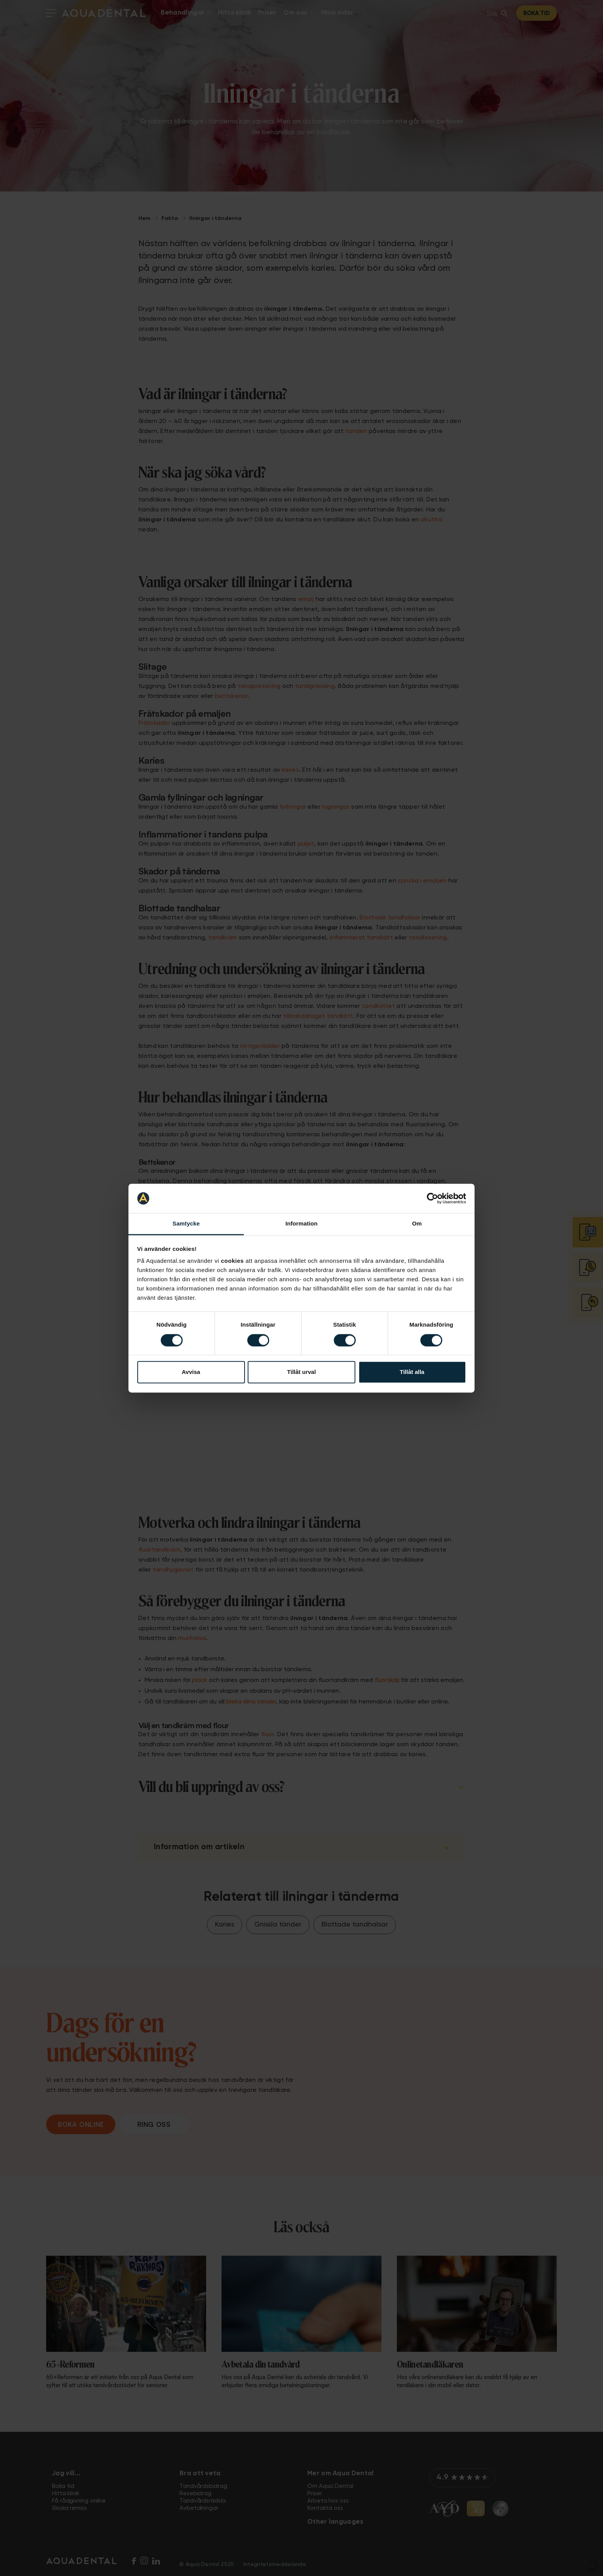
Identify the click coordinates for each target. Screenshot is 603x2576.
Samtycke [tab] (186, 1224)
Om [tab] (416, 1224)
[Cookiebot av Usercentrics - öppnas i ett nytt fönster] (432, 1198)
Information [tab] (301, 1224)
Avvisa (191, 1372)
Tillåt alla (412, 1372)
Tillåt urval (301, 1372)
